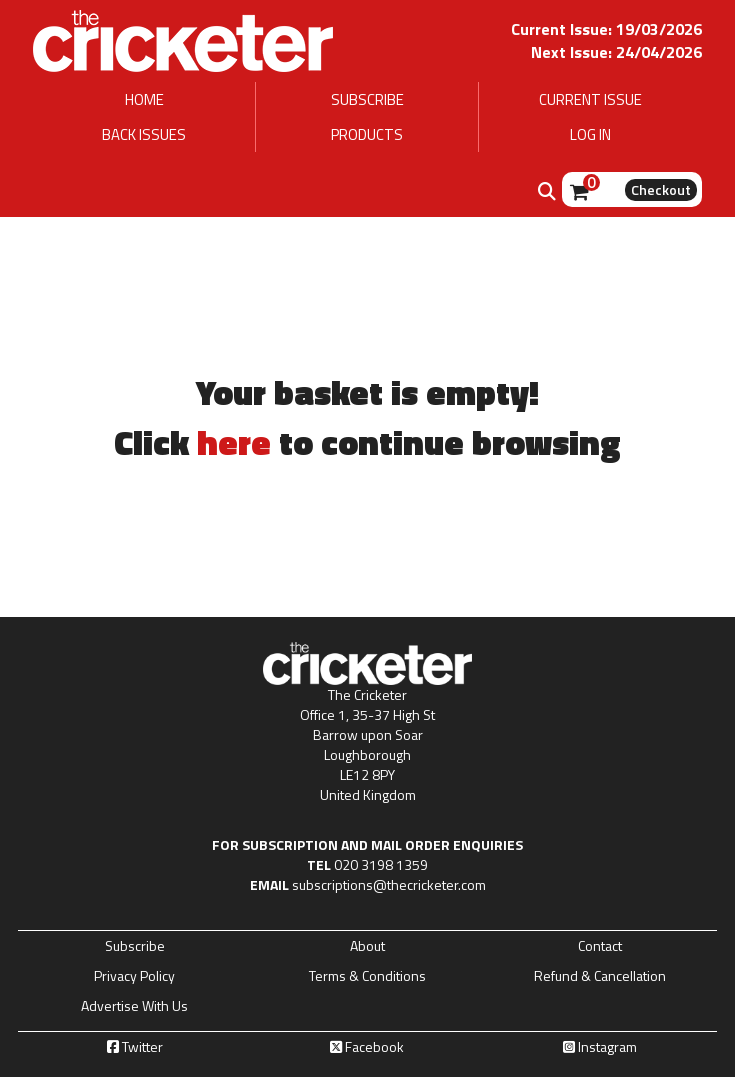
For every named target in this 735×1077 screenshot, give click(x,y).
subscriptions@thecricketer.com (389, 884)
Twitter (135, 1047)
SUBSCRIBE (367, 99)
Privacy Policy (134, 976)
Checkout (661, 189)
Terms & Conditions (367, 976)
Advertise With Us (134, 1006)
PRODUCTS (367, 134)
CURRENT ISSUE (590, 99)
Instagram (600, 1047)
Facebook (367, 1047)
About (367, 946)
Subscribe (135, 946)
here (234, 442)
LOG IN (590, 134)
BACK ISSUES (144, 134)
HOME (144, 99)
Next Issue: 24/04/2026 (616, 52)
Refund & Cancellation (600, 976)
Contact (600, 946)
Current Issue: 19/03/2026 (606, 29)
